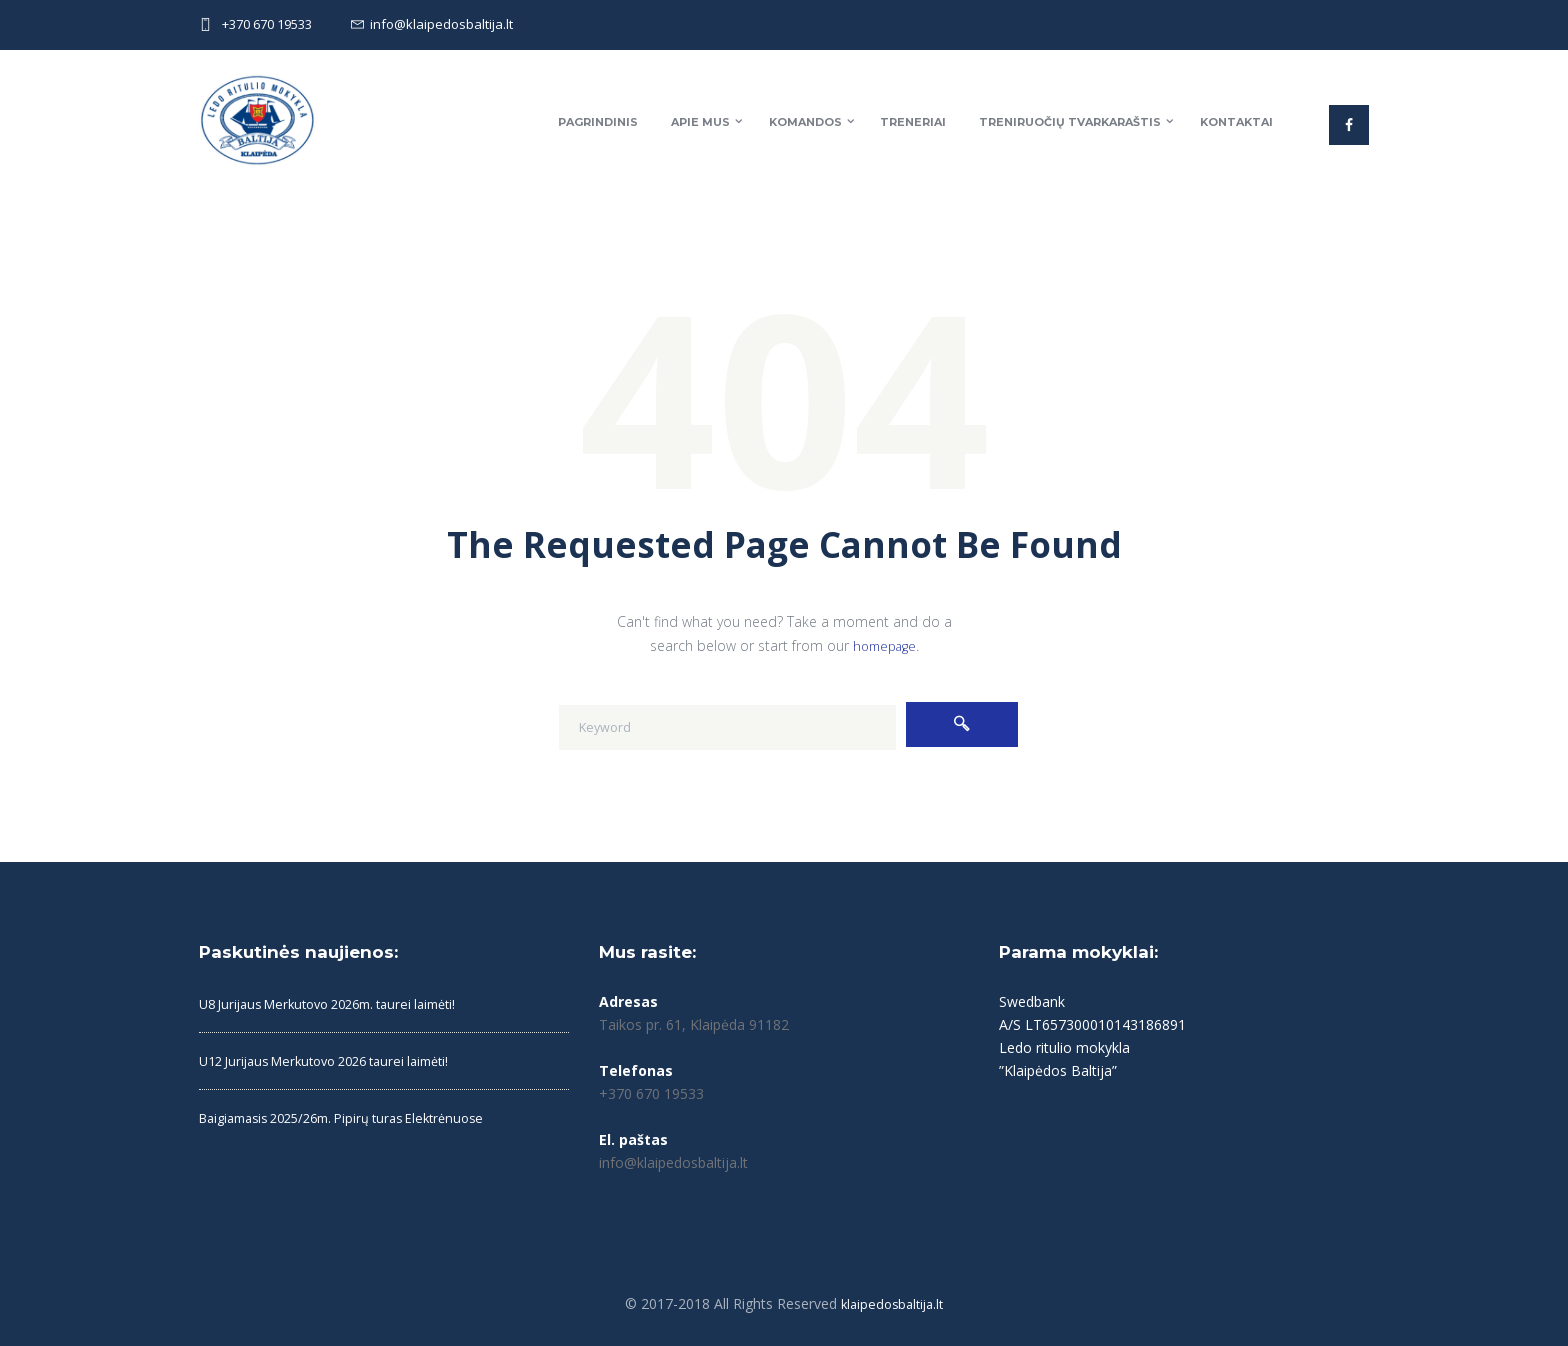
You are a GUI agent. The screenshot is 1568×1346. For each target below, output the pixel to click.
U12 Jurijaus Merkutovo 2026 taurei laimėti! (338, 1060)
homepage (884, 645)
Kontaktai (1236, 122)
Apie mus (700, 122)
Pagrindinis (598, 122)
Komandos (805, 122)
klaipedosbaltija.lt (892, 1303)
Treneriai (913, 122)
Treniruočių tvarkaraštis (1070, 122)
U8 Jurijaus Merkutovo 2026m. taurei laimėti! (342, 1003)
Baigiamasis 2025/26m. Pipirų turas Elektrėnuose (357, 1117)
